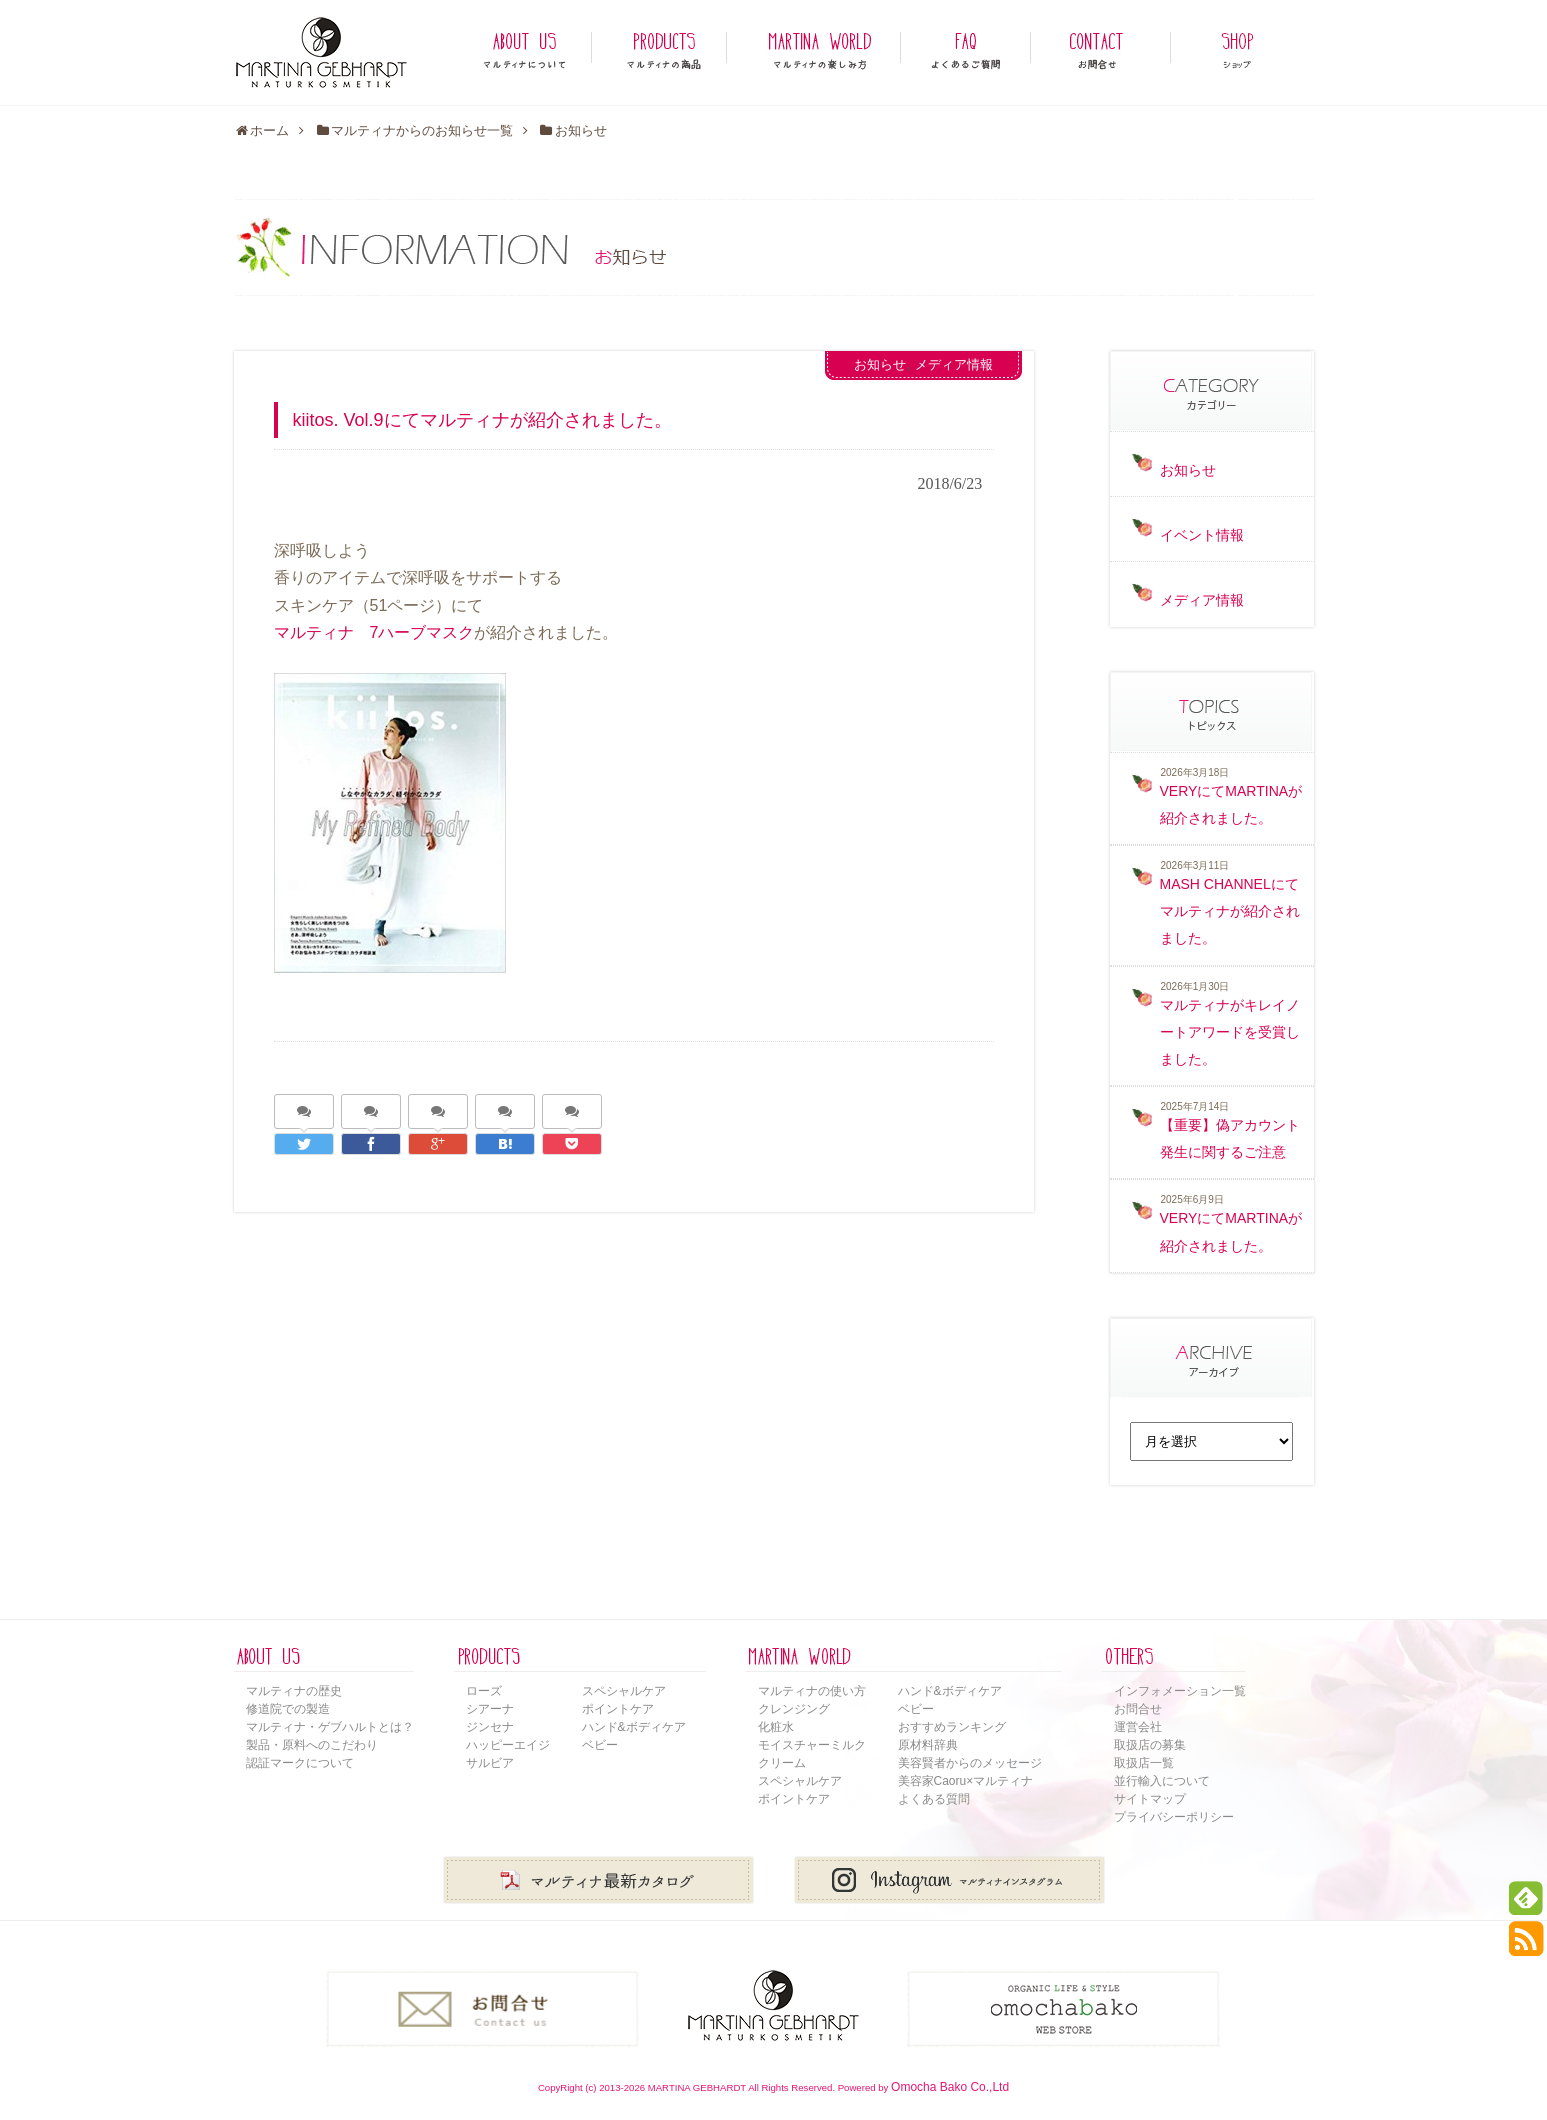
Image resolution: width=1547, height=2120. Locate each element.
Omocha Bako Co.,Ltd (950, 2087)
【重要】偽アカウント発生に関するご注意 (1230, 1138)
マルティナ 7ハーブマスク (374, 632)
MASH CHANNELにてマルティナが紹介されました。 (1230, 911)
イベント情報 (1202, 535)
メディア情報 (954, 364)
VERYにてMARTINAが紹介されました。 (1231, 804)
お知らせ (880, 364)
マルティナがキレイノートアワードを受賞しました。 (1230, 1032)
